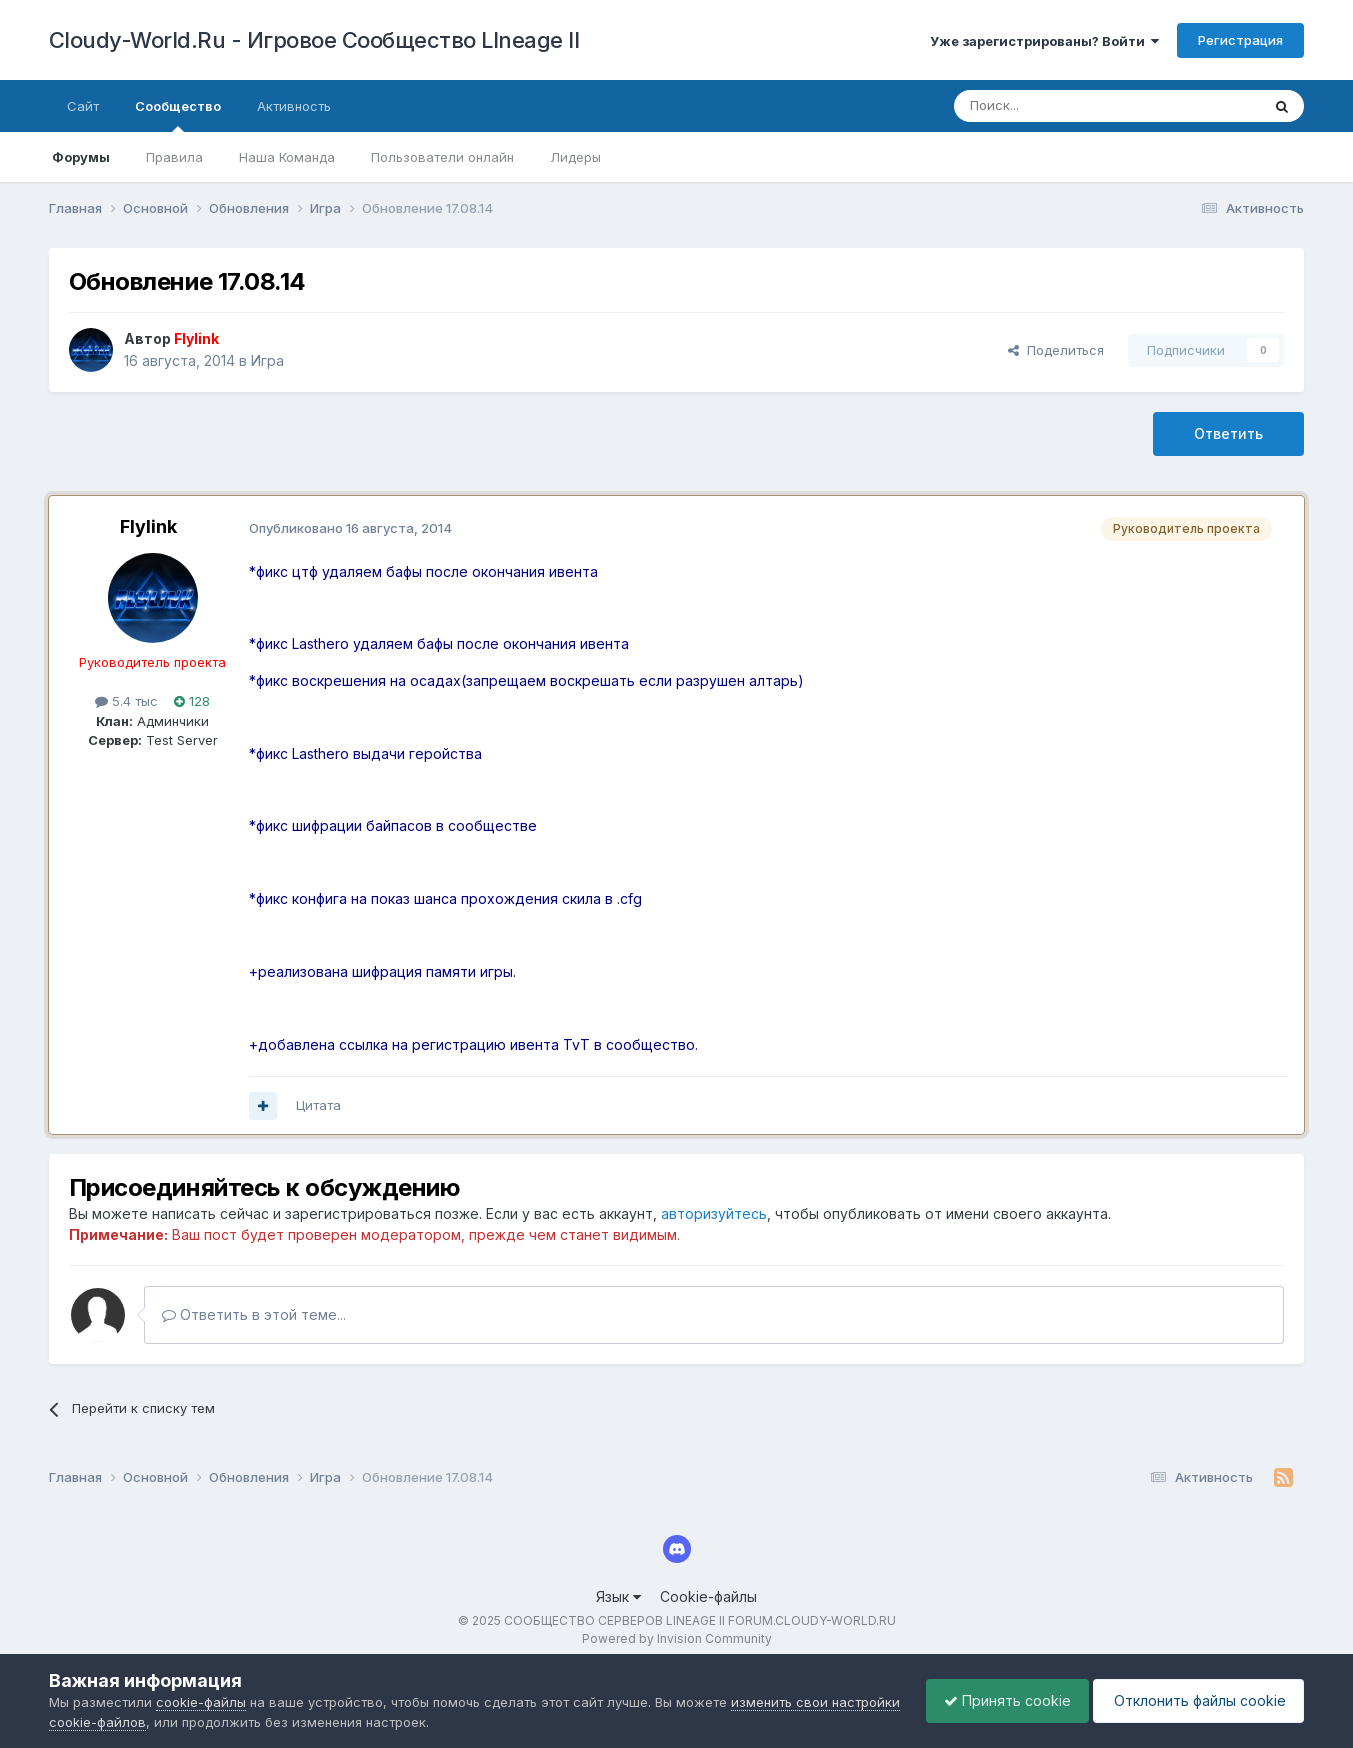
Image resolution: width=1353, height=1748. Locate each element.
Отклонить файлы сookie (1195, 1700)
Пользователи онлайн (442, 157)
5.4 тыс (126, 701)
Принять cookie (997, 1700)
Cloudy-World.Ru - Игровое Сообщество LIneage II (314, 40)
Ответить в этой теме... (254, 1314)
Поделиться (1056, 350)
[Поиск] (1061, 106)
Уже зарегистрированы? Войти (1044, 41)
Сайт (83, 106)
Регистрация (1240, 40)
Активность (294, 106)
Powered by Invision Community (677, 1638)
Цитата (318, 1105)
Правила (174, 157)
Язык (618, 1596)
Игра (267, 360)
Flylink (148, 526)
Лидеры (575, 157)
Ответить (1228, 433)
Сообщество (178, 115)
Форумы (81, 157)
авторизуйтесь (714, 1213)
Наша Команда (287, 157)
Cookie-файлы (708, 1596)
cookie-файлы (201, 1702)
